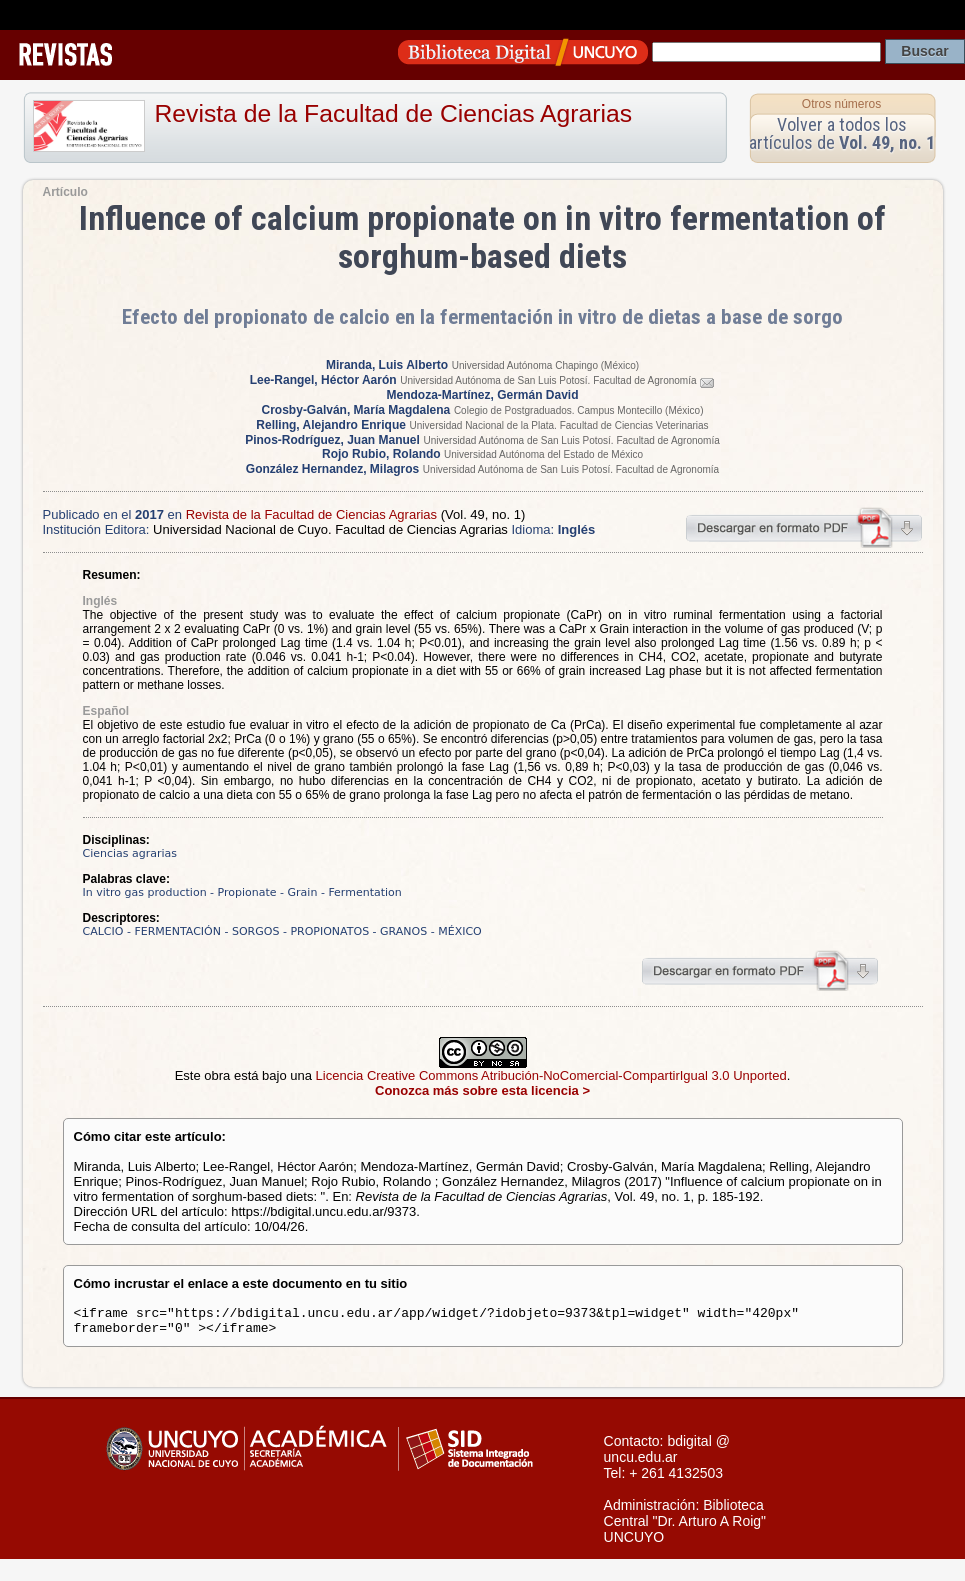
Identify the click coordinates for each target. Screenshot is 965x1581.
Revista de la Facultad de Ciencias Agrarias (394, 113)
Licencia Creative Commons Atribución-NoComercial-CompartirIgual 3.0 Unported (551, 1075)
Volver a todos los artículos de (842, 133)
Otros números (841, 104)
